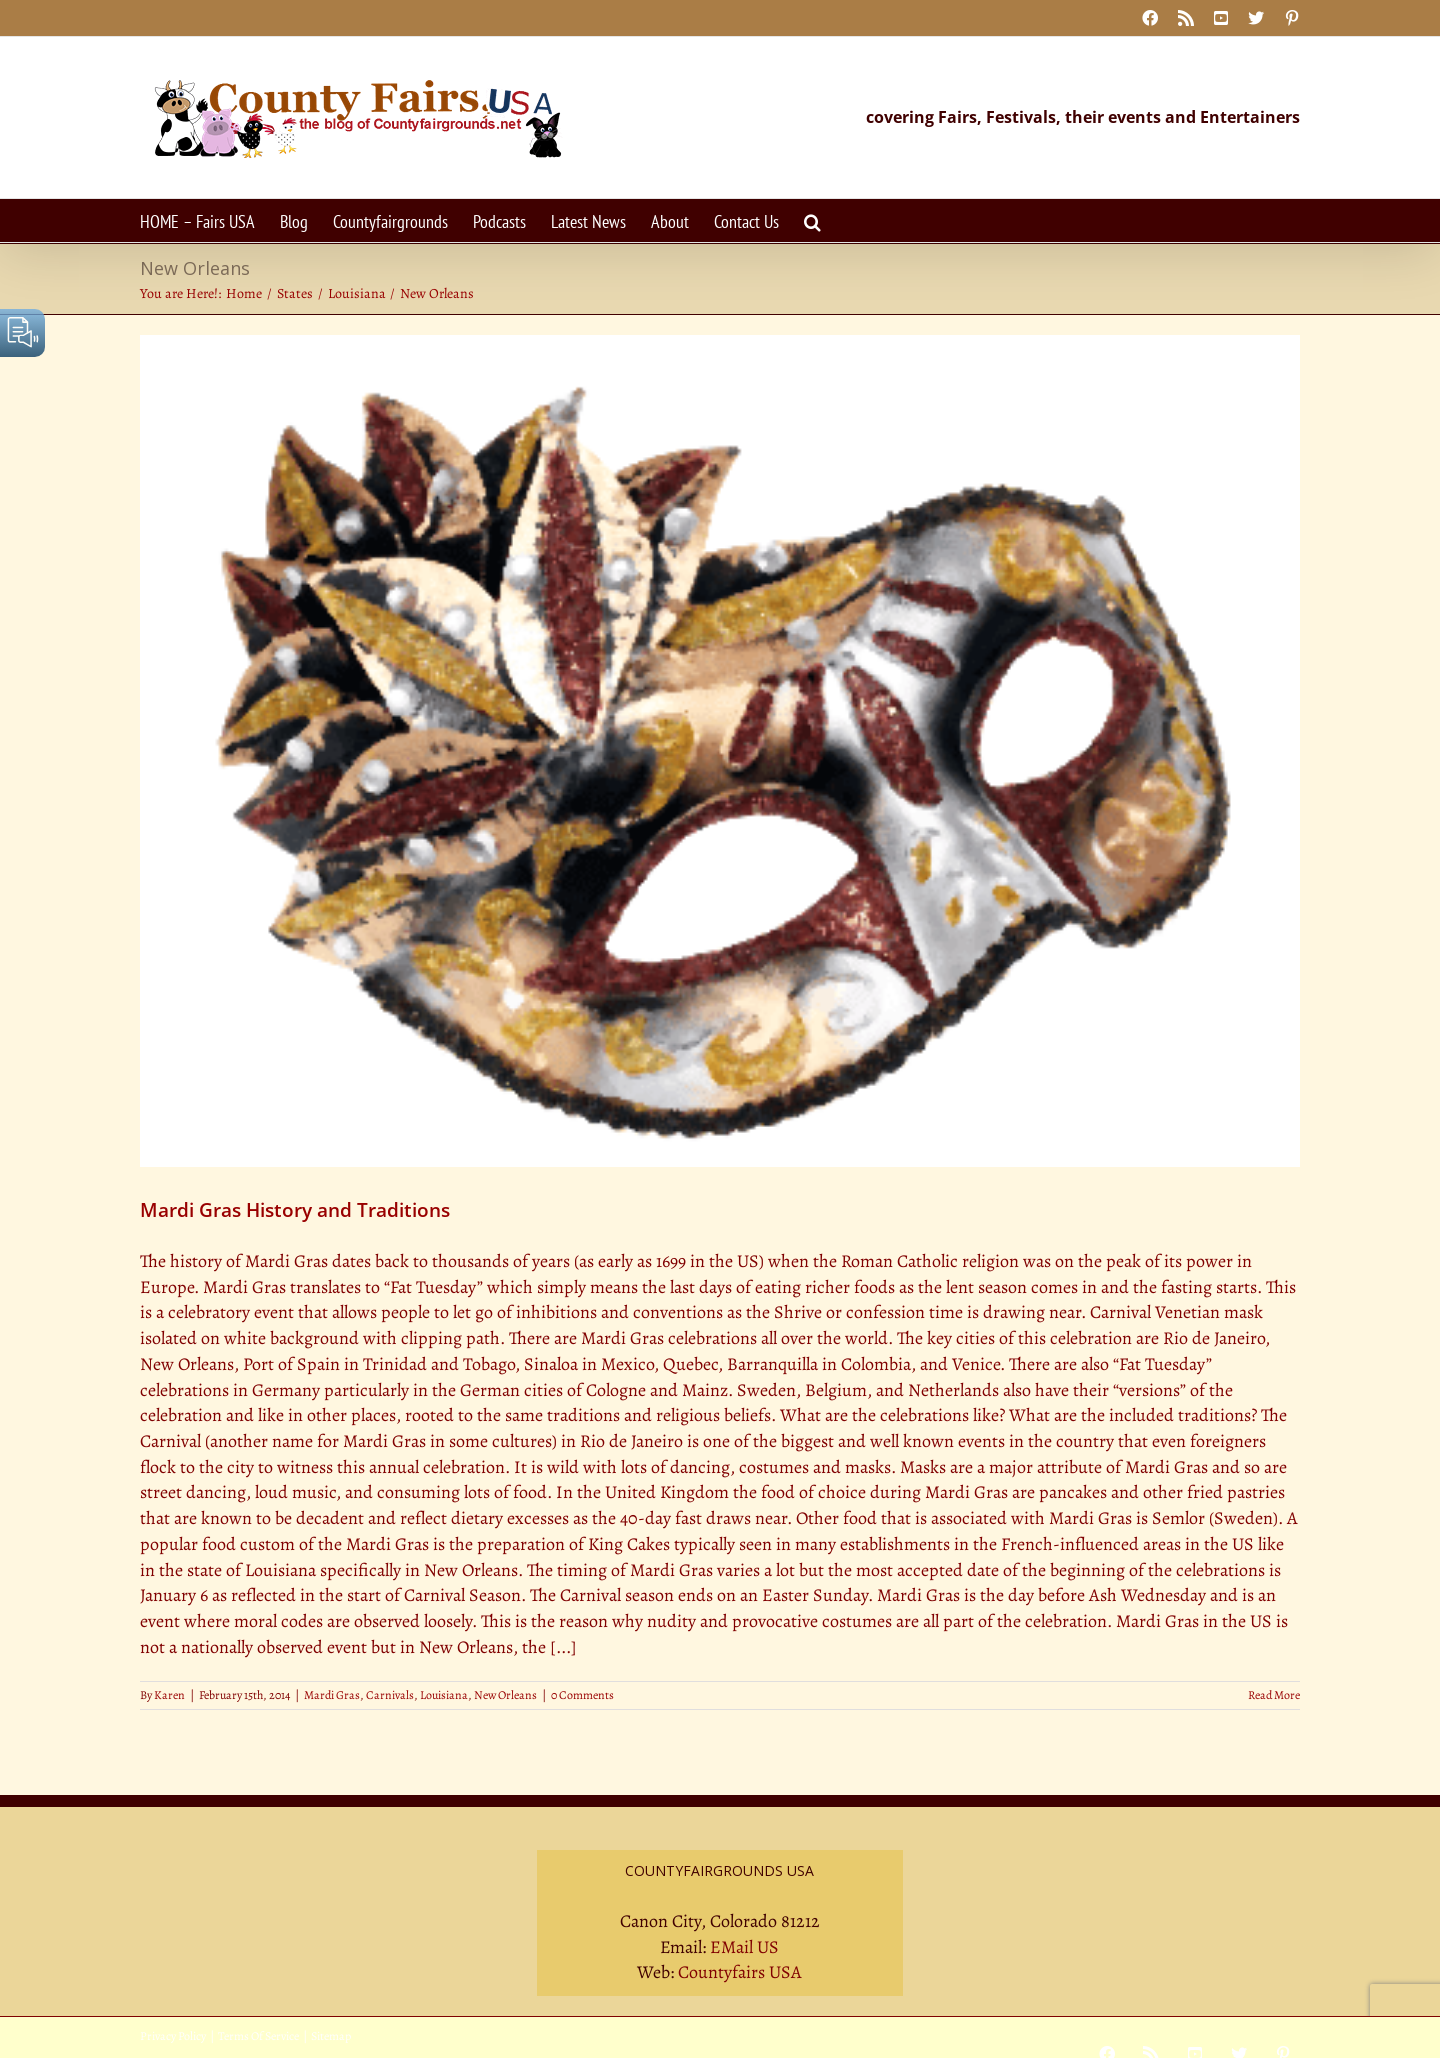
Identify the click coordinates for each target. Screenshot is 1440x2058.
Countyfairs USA (740, 1972)
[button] (812, 220)
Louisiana (444, 1695)
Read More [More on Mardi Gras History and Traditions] (1274, 1695)
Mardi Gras (332, 1695)
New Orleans (505, 1695)
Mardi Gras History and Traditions (295, 1210)
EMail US (744, 1947)
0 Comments (582, 1695)
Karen (169, 1695)
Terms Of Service (258, 2036)
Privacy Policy (173, 2036)
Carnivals (390, 1695)
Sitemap (331, 2036)
